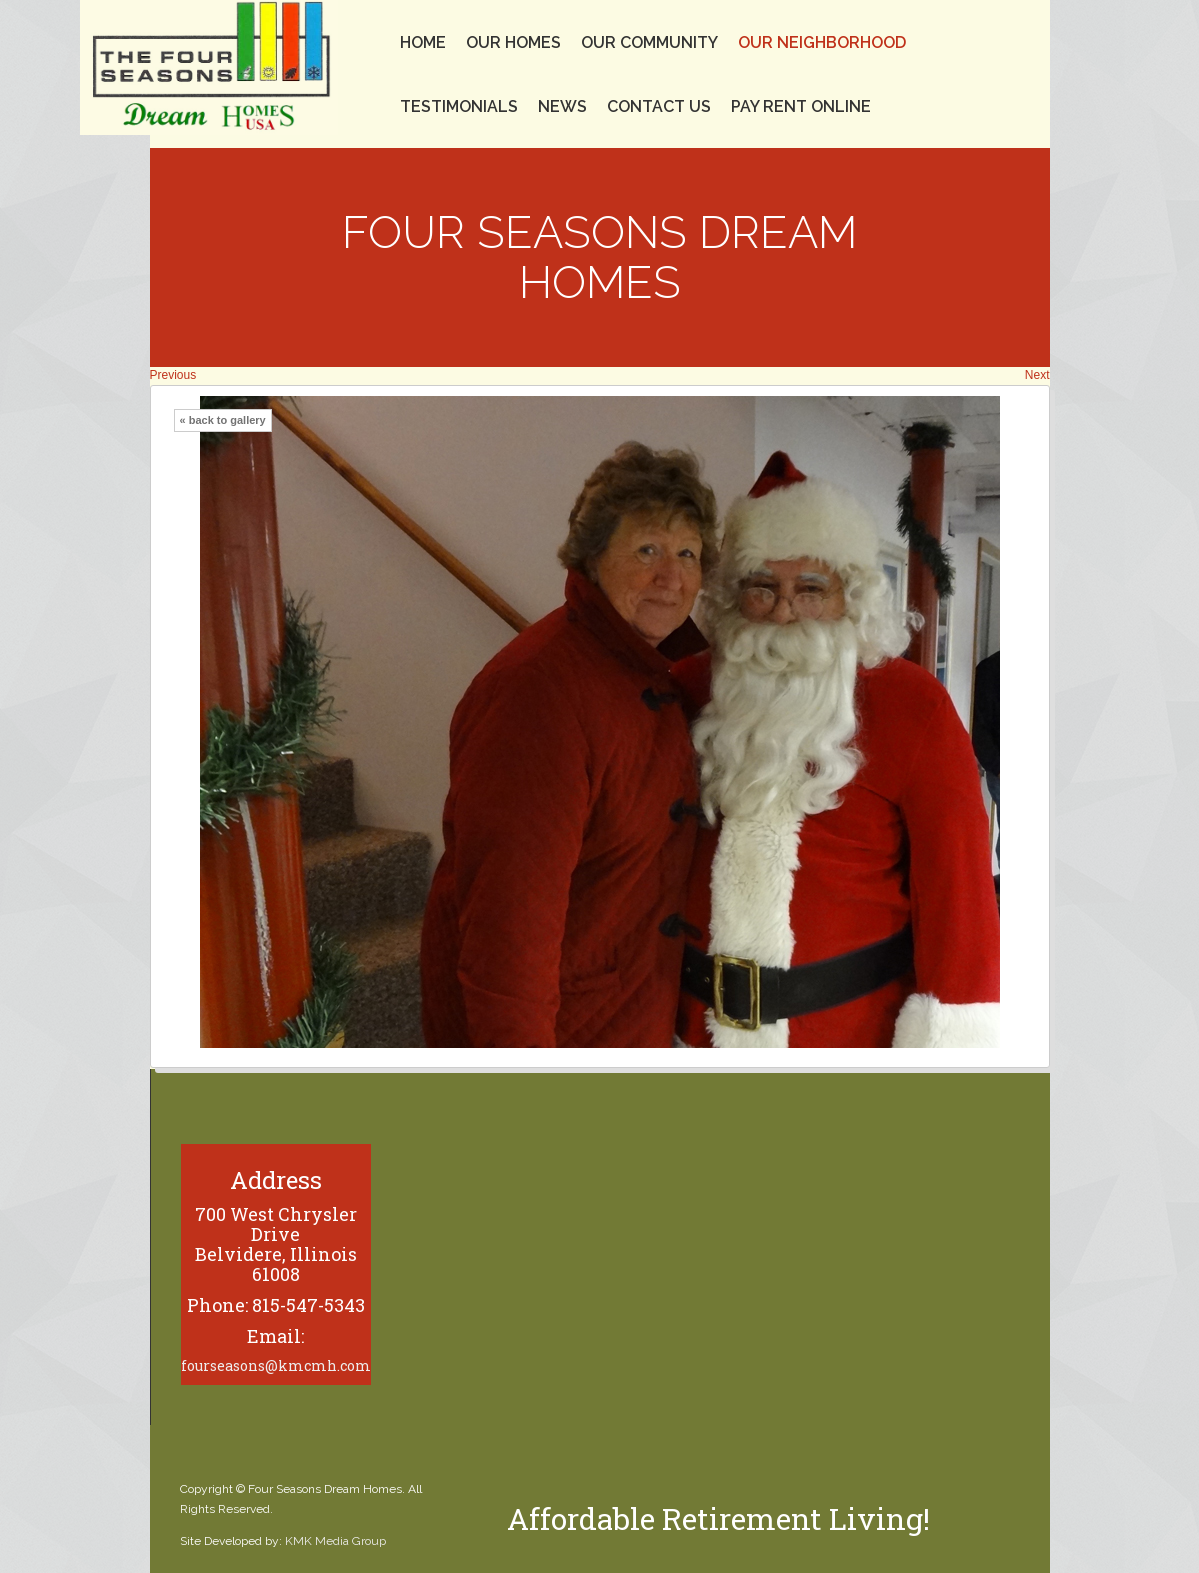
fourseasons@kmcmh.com (276, 1365)
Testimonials (459, 106)
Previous (173, 375)
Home (423, 42)
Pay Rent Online (801, 106)
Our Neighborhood (822, 42)
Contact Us (659, 106)
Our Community (649, 42)
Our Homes (513, 42)
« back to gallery (223, 420)
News (562, 106)
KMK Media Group (335, 1541)
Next (1037, 375)
